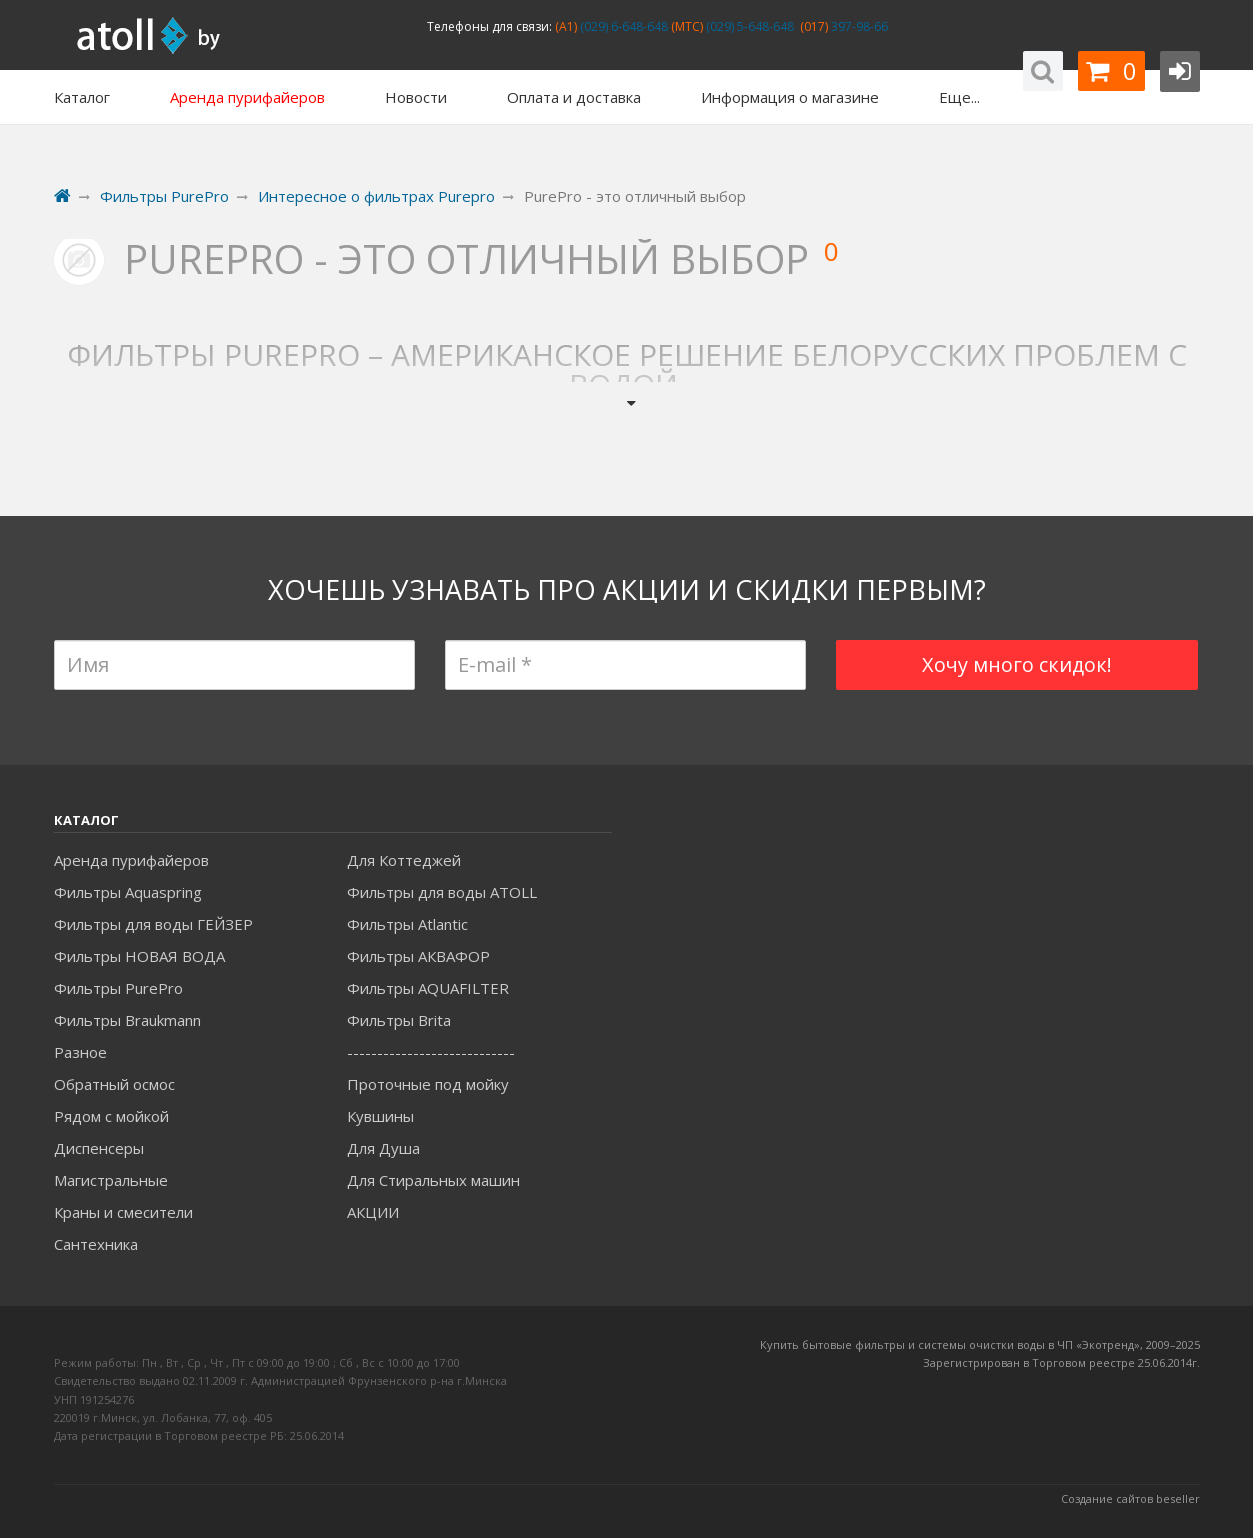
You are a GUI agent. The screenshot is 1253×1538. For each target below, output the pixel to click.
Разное (80, 1052)
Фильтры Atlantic (407, 924)
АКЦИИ (373, 1212)
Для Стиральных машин (433, 1180)
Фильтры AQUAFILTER (428, 988)
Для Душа (383, 1148)
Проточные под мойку (428, 1084)
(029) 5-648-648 (748, 26)
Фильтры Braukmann (127, 1020)
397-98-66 (858, 26)
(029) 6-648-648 (622, 26)
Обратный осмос (114, 1084)
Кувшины (380, 1116)
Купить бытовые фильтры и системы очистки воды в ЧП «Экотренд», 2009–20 (974, 1344)
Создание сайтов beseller (1130, 1498)
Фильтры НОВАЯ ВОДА (139, 956)
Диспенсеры (99, 1148)
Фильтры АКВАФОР (418, 956)
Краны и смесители (123, 1212)
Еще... (959, 97)
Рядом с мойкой (111, 1116)
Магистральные (111, 1180)
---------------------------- (431, 1052)
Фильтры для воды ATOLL (442, 892)
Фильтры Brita (399, 1020)
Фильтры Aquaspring (128, 892)
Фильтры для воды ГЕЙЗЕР (153, 924)
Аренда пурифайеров (131, 860)
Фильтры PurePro (118, 988)
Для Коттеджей (404, 860)
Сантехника (96, 1244)
